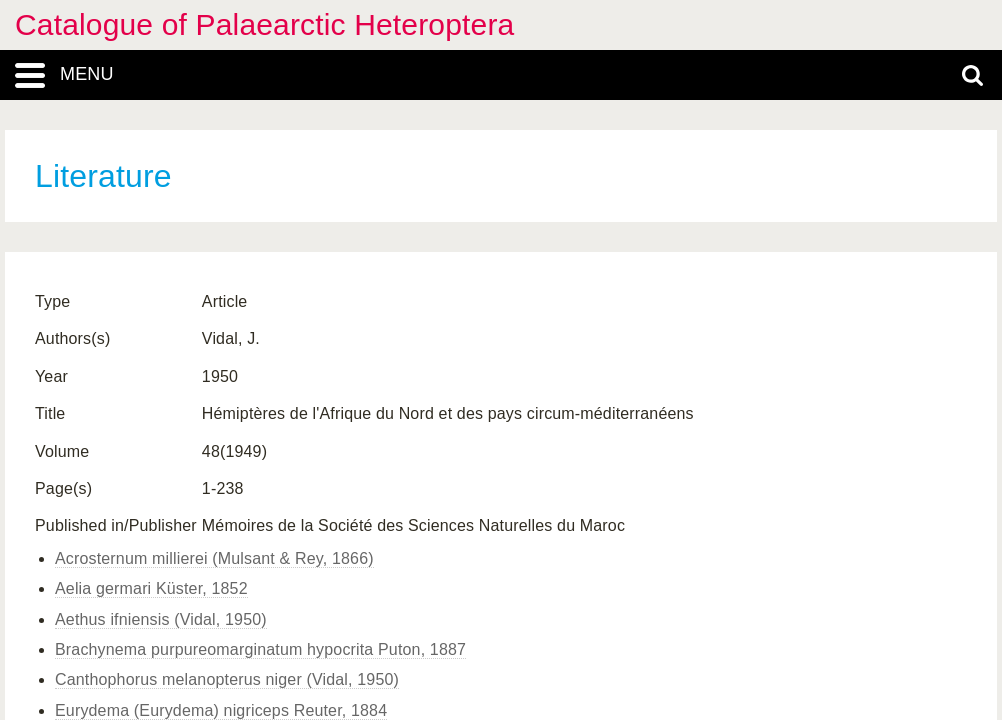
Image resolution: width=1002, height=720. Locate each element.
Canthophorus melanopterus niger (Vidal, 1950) (227, 679)
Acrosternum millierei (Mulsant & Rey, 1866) (214, 558)
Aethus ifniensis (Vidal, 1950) (161, 619)
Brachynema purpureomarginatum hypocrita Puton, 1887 (260, 649)
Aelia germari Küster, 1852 (151, 588)
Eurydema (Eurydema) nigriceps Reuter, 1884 (221, 710)
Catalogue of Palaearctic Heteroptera (264, 24)
